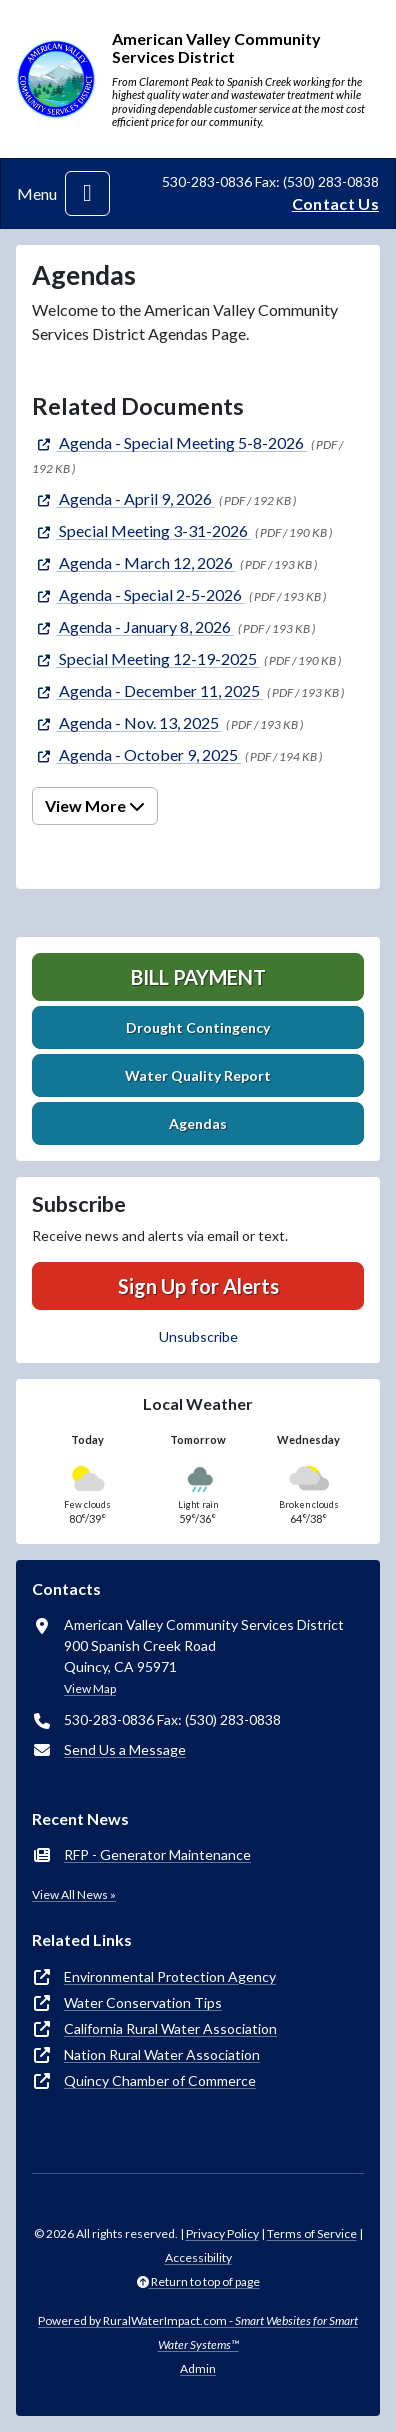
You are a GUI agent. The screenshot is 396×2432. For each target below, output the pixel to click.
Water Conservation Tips (143, 2002)
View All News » (74, 1894)
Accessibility (198, 2257)
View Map (90, 1688)
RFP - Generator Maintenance (157, 1854)
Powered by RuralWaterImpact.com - (198, 2332)
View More (95, 805)
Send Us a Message (125, 1749)
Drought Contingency (198, 1027)
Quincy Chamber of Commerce (160, 2080)
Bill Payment (198, 977)
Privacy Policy (222, 2233)
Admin (198, 2368)
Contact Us (335, 203)
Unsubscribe (198, 1336)
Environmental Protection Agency (170, 1976)
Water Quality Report (198, 1075)
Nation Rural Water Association (162, 2054)
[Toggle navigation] (87, 193)
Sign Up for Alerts (198, 1286)
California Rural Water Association (170, 2028)
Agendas (198, 1123)
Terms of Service (312, 2233)
